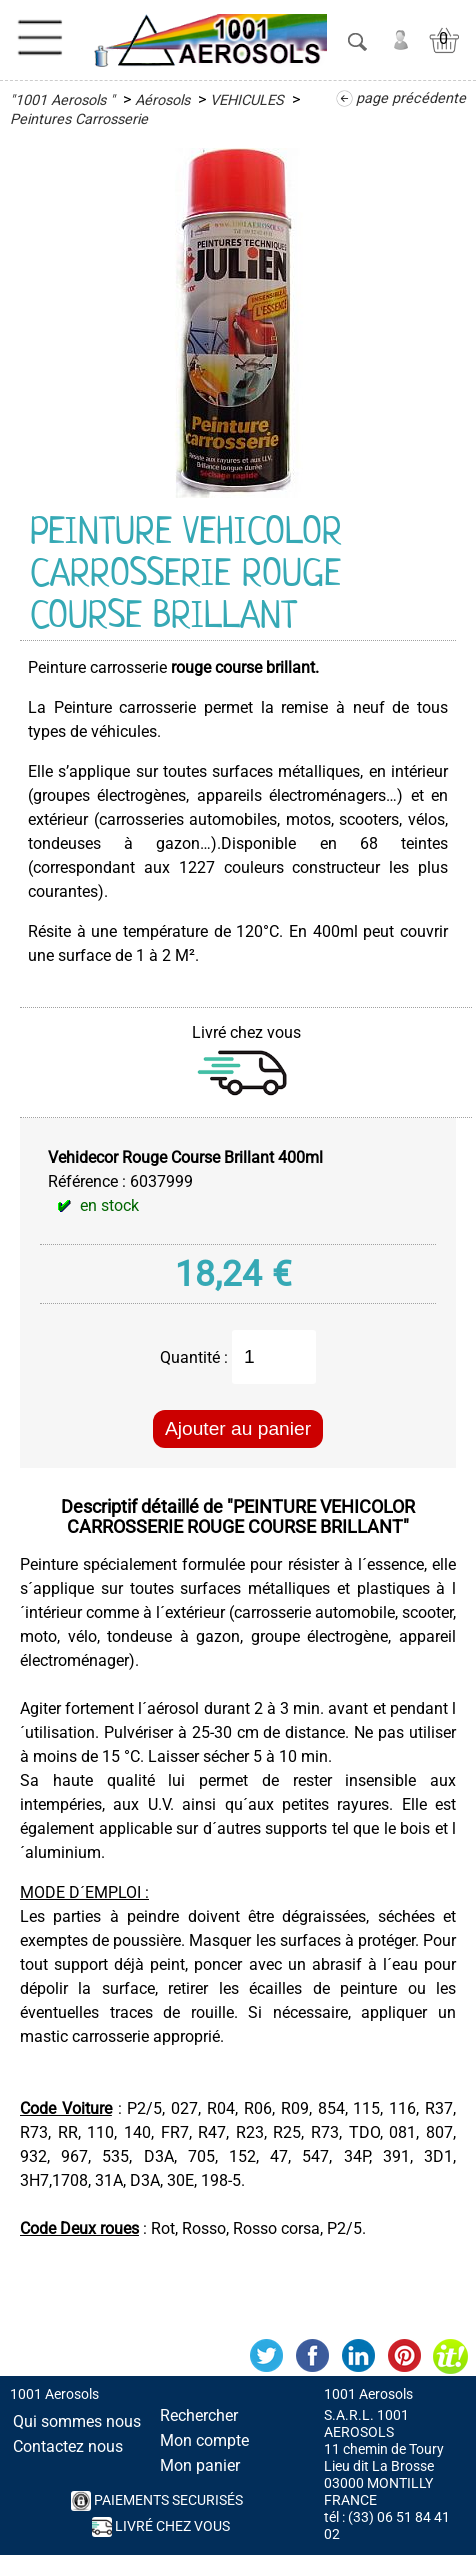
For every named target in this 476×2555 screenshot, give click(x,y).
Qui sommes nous (77, 2421)
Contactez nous (68, 2446)
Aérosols (162, 100)
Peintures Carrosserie (79, 119)
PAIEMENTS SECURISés (157, 2501)
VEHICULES (247, 100)
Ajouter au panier (238, 1428)
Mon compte (204, 2440)
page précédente (411, 98)
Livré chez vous (161, 2527)
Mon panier (200, 2465)
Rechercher (199, 2415)
